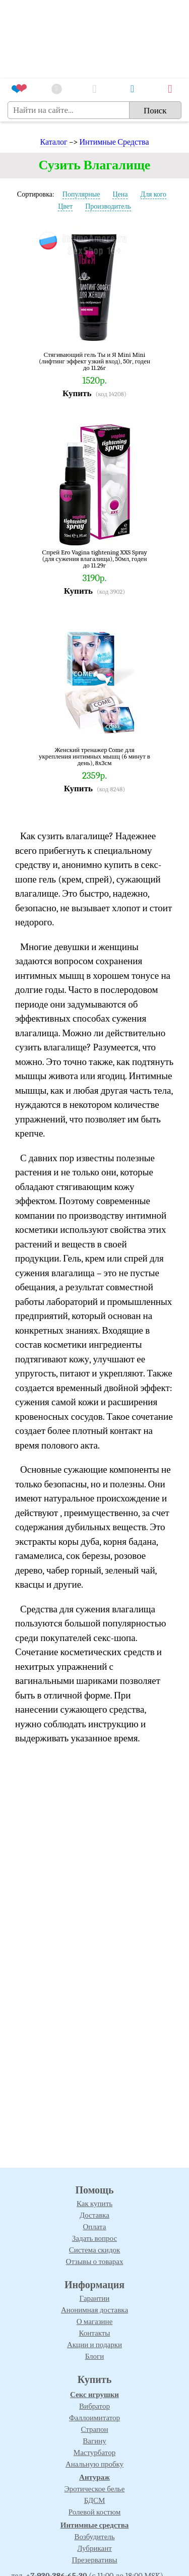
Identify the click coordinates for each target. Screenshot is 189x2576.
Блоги (94, 2356)
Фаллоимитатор (94, 2417)
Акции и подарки (94, 2344)
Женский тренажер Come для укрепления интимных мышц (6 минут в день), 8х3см (94, 756)
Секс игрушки (94, 2394)
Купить (76, 393)
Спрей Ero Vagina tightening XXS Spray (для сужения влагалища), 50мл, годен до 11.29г (94, 559)
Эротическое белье (95, 2488)
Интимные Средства (114, 142)
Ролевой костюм (94, 2512)
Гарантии (95, 2298)
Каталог (53, 142)
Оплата (94, 2226)
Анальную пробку (94, 2464)
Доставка (94, 2215)
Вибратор (94, 2406)
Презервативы (94, 2559)
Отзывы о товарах (94, 2261)
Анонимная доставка (94, 2309)
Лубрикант (94, 2548)
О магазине (95, 2321)
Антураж (94, 2477)
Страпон (94, 2429)
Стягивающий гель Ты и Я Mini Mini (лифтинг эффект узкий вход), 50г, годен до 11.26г (94, 361)
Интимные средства (94, 2525)
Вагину (94, 2440)
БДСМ (94, 2500)
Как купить (94, 2203)
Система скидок (94, 2249)
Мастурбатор (94, 2452)
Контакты (94, 2333)
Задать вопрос (94, 2238)
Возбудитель (94, 2536)
